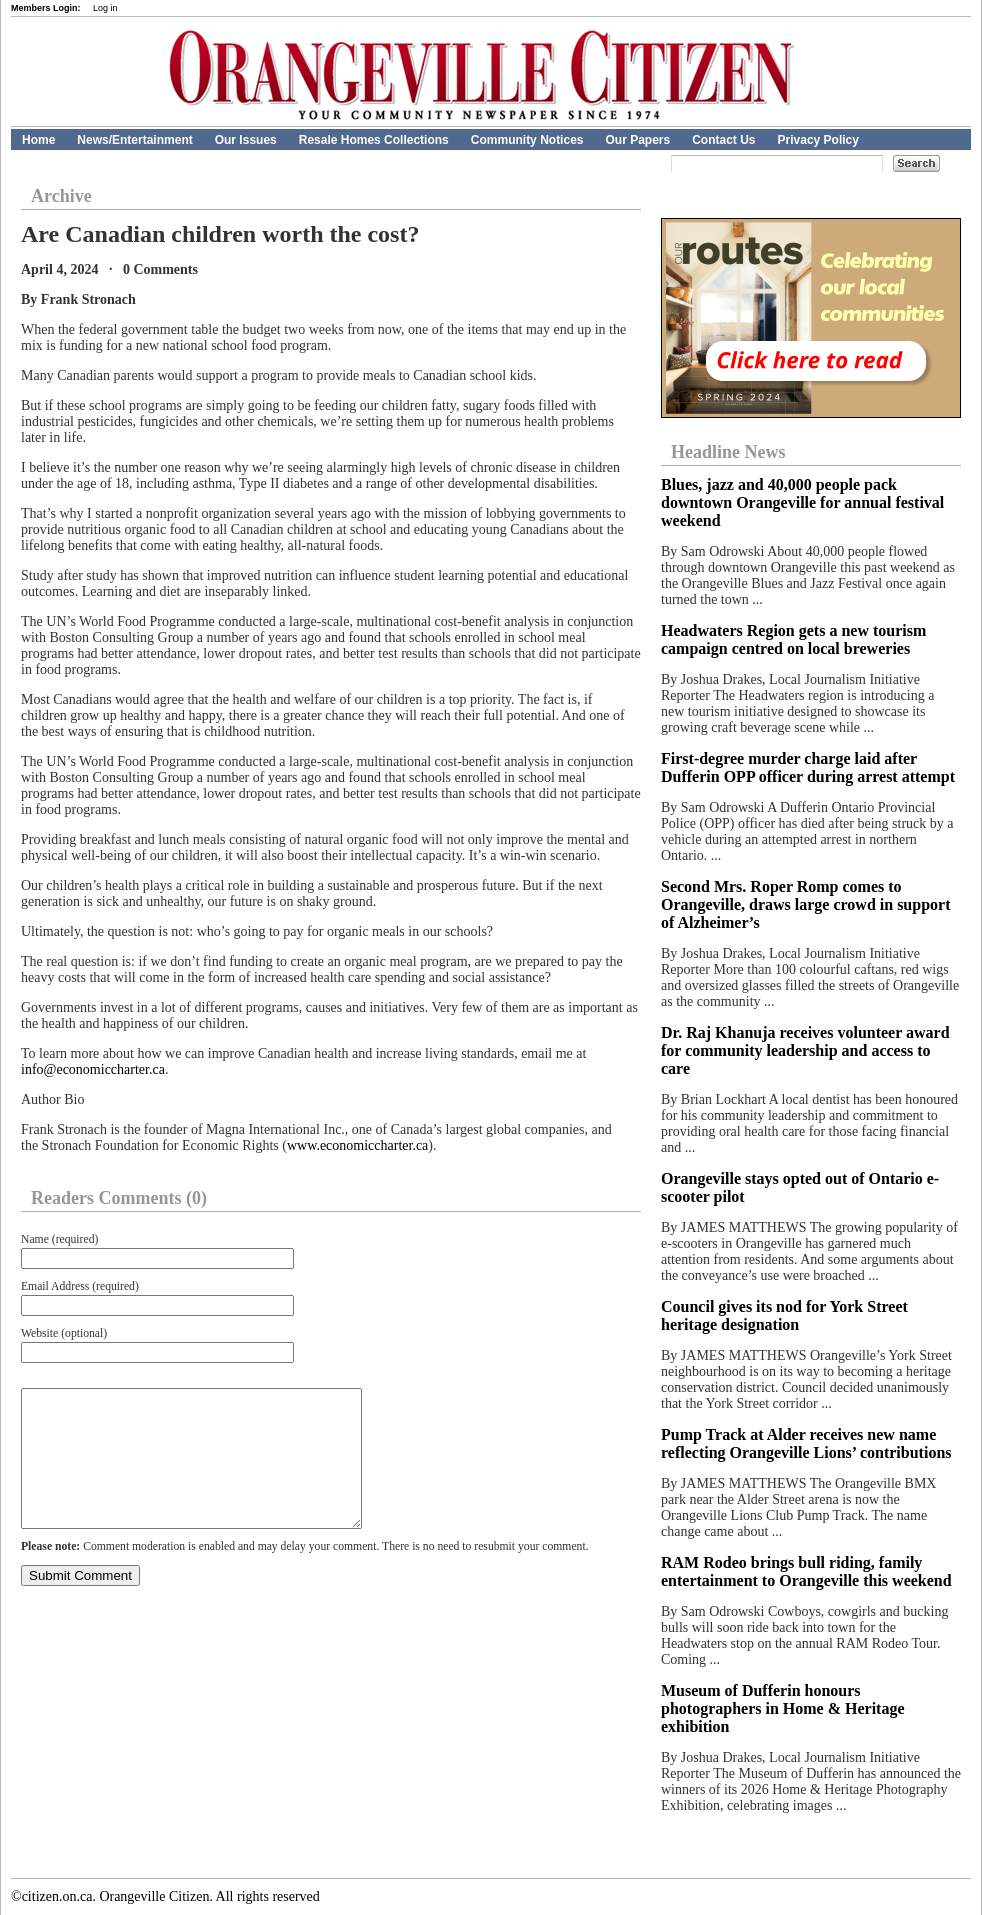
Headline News (728, 452)
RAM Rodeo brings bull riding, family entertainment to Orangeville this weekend (806, 1571)
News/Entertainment (134, 140)
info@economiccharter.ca (93, 1069)
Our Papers (637, 140)
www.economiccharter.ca (357, 1145)
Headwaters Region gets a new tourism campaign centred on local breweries (793, 639)
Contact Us (723, 140)
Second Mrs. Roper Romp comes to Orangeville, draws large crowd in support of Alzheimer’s (805, 904)
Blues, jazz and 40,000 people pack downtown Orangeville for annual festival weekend (802, 502)
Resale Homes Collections (374, 140)
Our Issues (246, 140)
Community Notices (527, 140)
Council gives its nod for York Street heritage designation (784, 1315)
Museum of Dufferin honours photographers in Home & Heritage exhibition (783, 1708)
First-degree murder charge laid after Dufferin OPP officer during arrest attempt (810, 767)
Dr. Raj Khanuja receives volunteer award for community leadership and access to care (805, 1050)
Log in (105, 8)
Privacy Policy (818, 140)
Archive (61, 196)
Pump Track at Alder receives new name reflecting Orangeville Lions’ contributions (806, 1443)
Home (38, 140)
